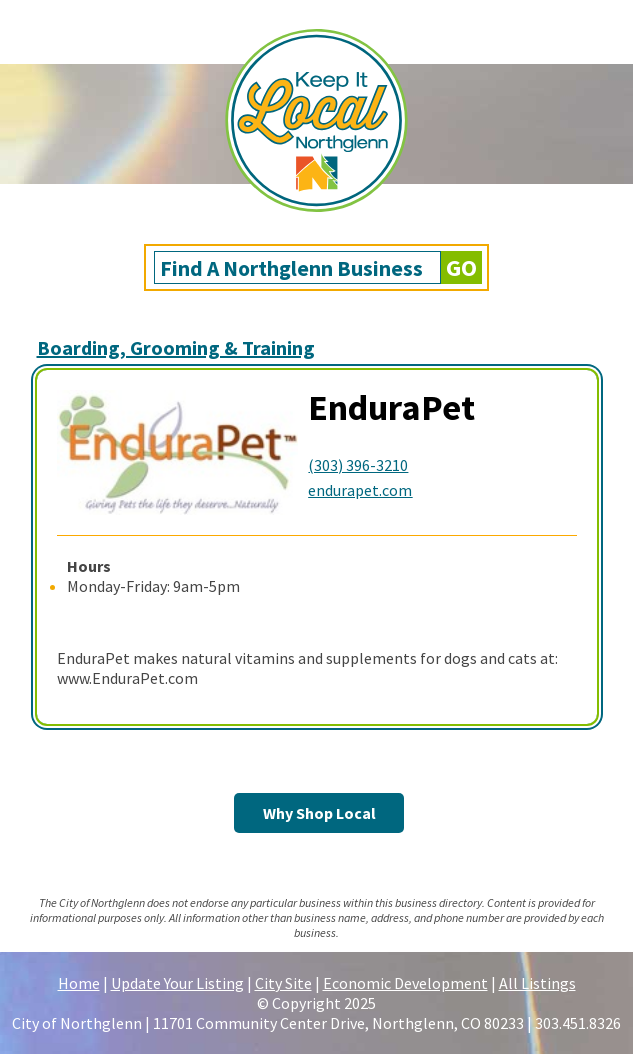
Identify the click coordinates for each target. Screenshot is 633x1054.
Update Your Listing (177, 983)
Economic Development (405, 983)
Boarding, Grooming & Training (176, 347)
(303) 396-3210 (358, 465)
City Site (283, 983)
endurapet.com (360, 490)
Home (79, 983)
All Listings (537, 983)
